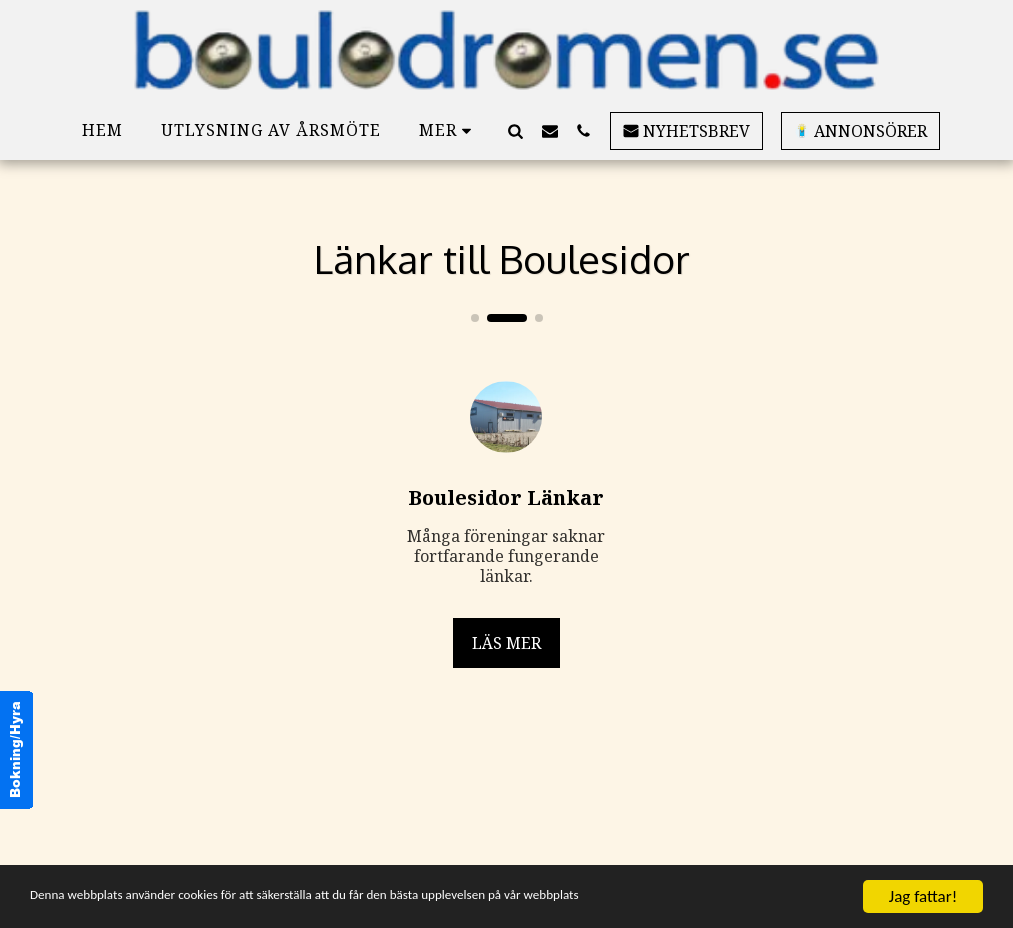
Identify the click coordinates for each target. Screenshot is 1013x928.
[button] (516, 130)
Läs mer (506, 643)
